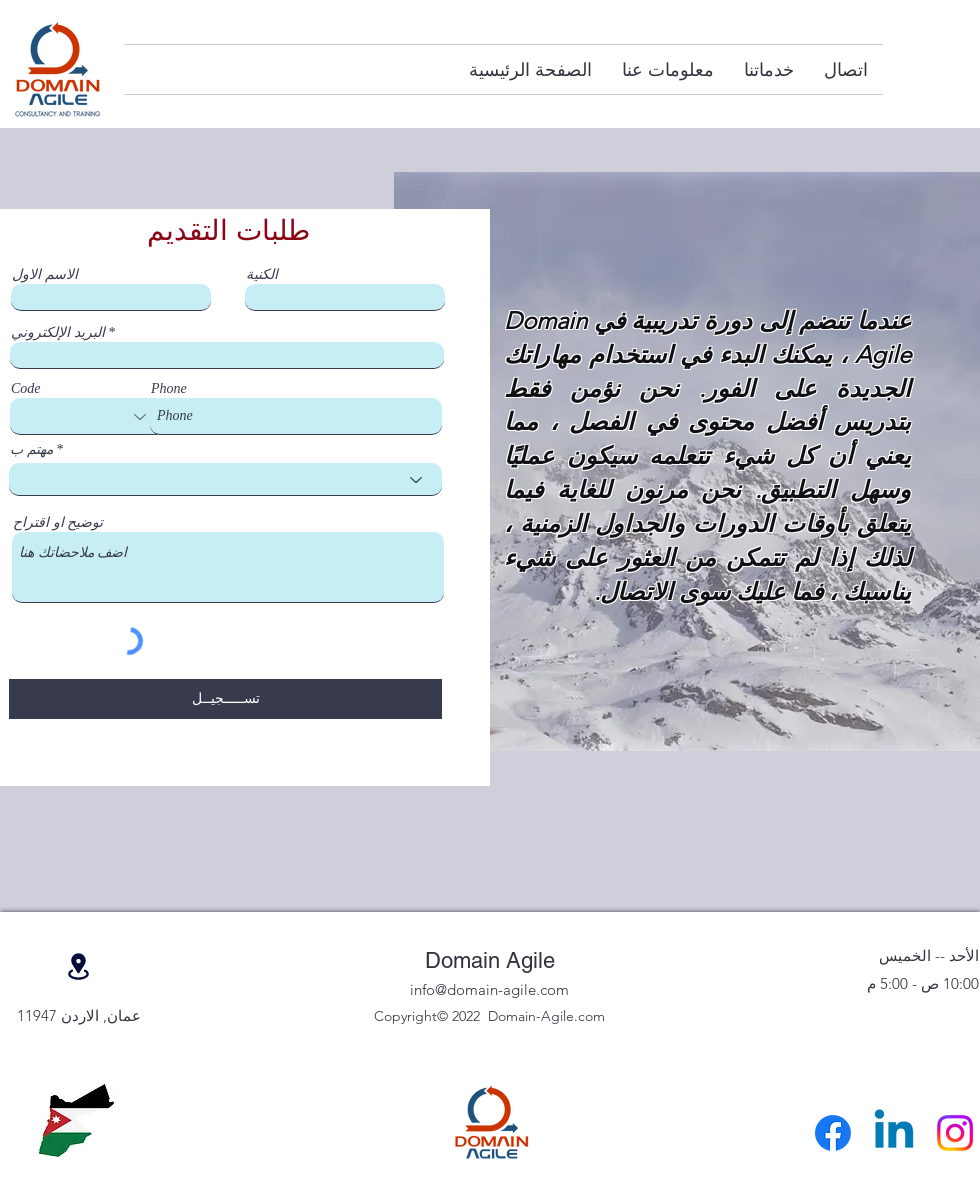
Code (26, 389)
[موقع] (78, 966)
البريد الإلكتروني (58, 333)
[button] (769, 69)
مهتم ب (31, 450)
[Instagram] (955, 1133)
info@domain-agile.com (489, 989)
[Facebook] (833, 1133)
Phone (169, 389)
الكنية (262, 275)
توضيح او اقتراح (58, 523)
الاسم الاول (45, 275)
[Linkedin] (894, 1133)
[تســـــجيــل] (225, 699)
